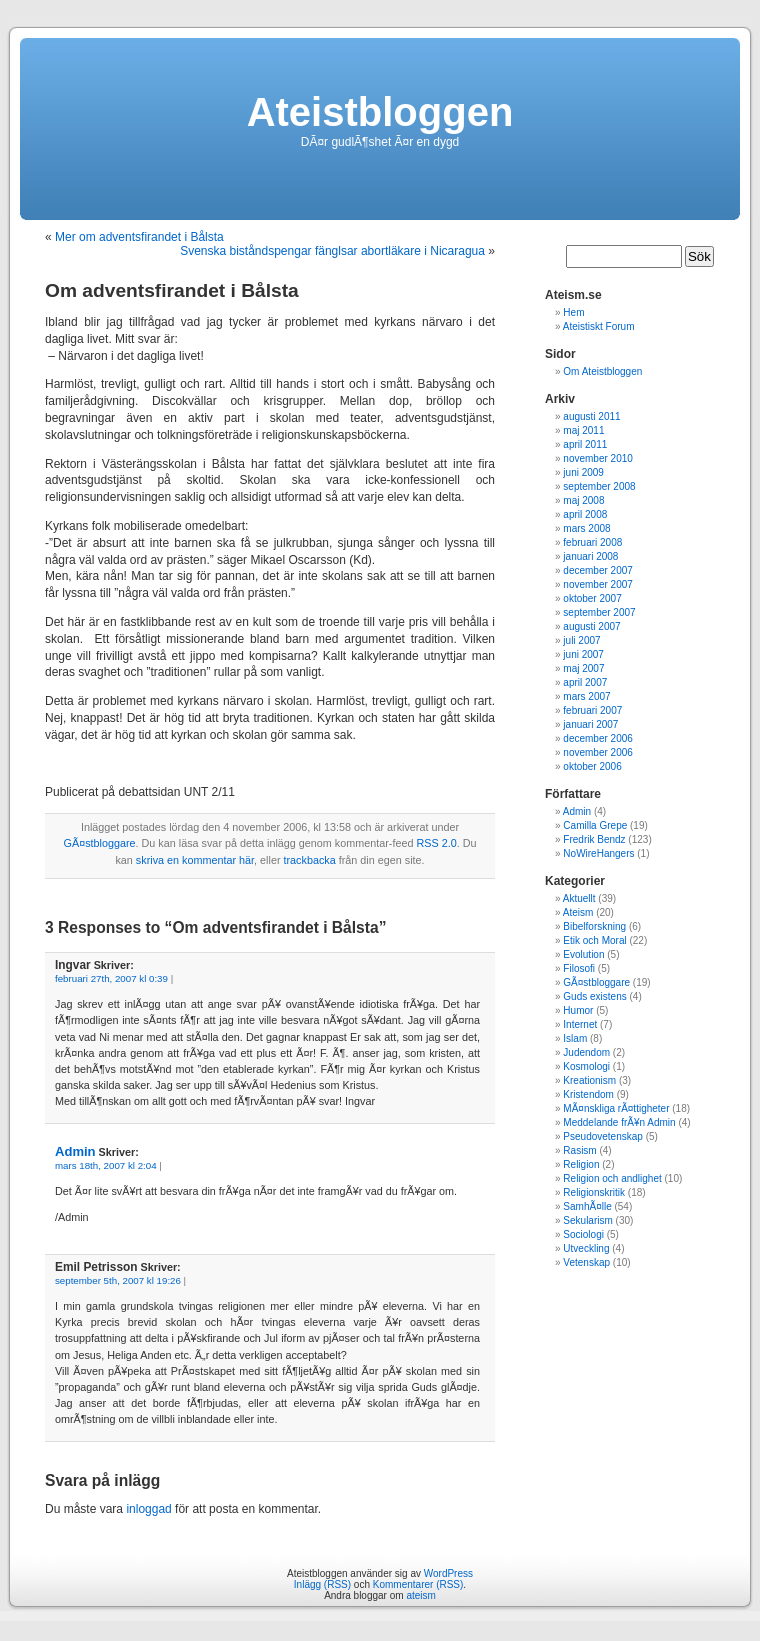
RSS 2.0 (436, 843)
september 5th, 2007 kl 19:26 (118, 1280)
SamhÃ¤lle (587, 1206)
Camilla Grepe (595, 825)
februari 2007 (592, 710)
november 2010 (598, 458)
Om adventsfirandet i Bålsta (172, 290)
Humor (578, 1010)
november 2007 (598, 584)
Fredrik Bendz (594, 839)
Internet (580, 1024)
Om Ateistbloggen (602, 371)
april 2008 (585, 514)
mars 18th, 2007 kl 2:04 (106, 1165)
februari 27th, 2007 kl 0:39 (111, 978)
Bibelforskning (594, 926)
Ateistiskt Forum (599, 326)
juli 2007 (581, 640)
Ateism (578, 912)
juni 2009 (583, 472)
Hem (573, 312)
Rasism (579, 1150)
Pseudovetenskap (603, 1136)
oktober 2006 (592, 766)
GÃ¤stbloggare (100, 843)
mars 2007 (586, 696)
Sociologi (583, 1234)
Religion (581, 1164)
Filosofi (579, 968)
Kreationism (589, 1080)
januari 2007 (590, 724)
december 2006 (598, 738)
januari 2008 (590, 556)
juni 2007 (583, 654)
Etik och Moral (594, 940)
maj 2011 (583, 430)
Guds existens (594, 996)
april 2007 (585, 682)
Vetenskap (586, 1262)
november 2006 (598, 752)
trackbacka (309, 860)
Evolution (583, 954)
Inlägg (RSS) (322, 1584)
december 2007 (598, 570)
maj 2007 (583, 668)
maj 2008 (583, 500)
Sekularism (587, 1220)
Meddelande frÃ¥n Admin (619, 1122)
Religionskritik (594, 1192)
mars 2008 (586, 528)
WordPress (448, 1573)
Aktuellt (579, 898)
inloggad (148, 1509)
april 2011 (585, 444)
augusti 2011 (591, 416)
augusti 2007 (591, 626)
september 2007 (599, 612)
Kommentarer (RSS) (418, 1584)
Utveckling (586, 1248)
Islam (575, 1038)
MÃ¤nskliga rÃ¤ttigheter (616, 1108)
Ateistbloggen (380, 112)
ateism (420, 1595)
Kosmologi (586, 1066)
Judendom (586, 1052)
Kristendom (588, 1094)
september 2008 (599, 486)
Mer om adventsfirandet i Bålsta (139, 237)
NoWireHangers (598, 853)
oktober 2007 (592, 598)
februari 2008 (592, 542)
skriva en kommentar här (195, 860)
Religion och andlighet (612, 1178)
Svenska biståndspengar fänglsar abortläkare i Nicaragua (332, 251)
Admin (75, 1151)
